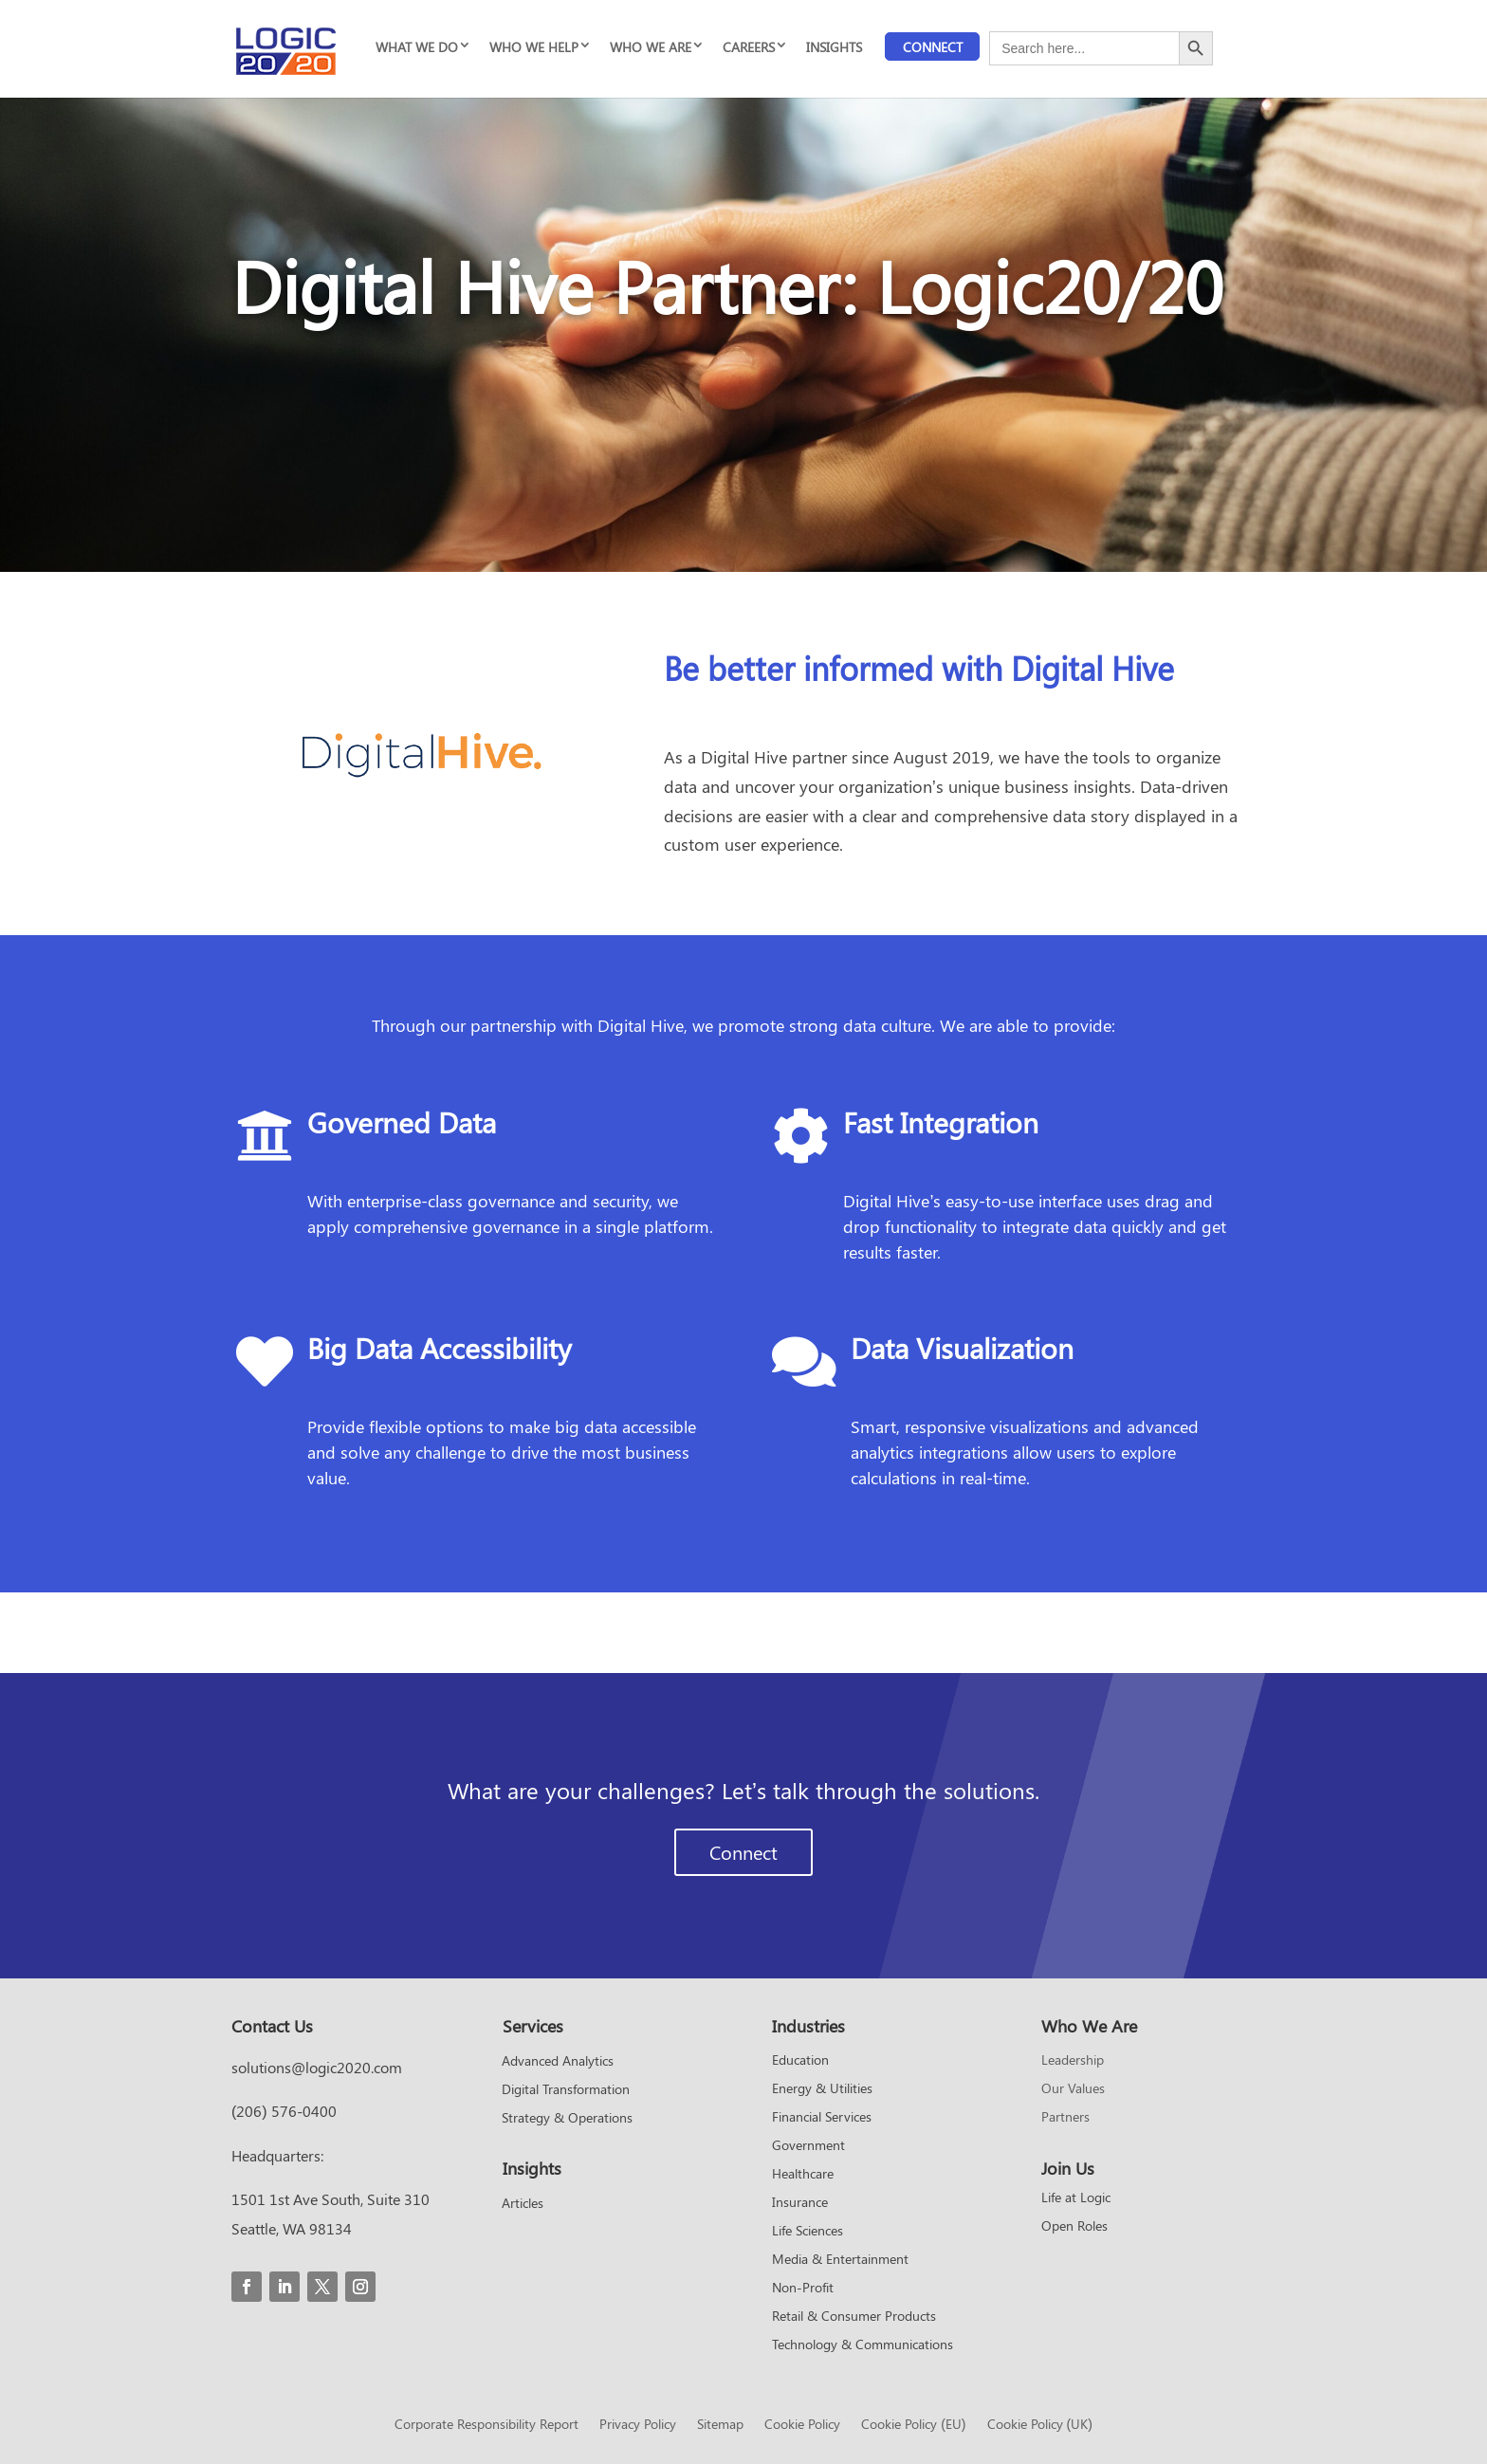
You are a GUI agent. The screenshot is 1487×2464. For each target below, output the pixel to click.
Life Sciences (807, 2231)
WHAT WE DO (417, 47)
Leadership (1072, 2061)
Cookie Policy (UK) (1039, 2425)
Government (808, 2146)
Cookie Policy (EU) (913, 2425)
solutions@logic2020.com (316, 2067)
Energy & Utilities (822, 2089)
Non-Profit (803, 2288)
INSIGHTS (834, 47)
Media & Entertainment (840, 2260)
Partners (1065, 2117)
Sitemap (720, 2425)
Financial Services (822, 2117)
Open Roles (1074, 2226)
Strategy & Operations (567, 2118)
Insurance (800, 2203)
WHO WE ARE (650, 47)
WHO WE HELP (533, 47)
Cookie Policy (802, 2425)
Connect (933, 47)
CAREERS (749, 47)
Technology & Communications (862, 2345)
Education (800, 2061)
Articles (522, 2204)
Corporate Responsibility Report (486, 2425)
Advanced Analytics (558, 2061)
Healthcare (803, 2174)
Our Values (1073, 2089)
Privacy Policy (637, 2425)
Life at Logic (1076, 2198)
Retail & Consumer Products (854, 2317)
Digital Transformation (566, 2090)
